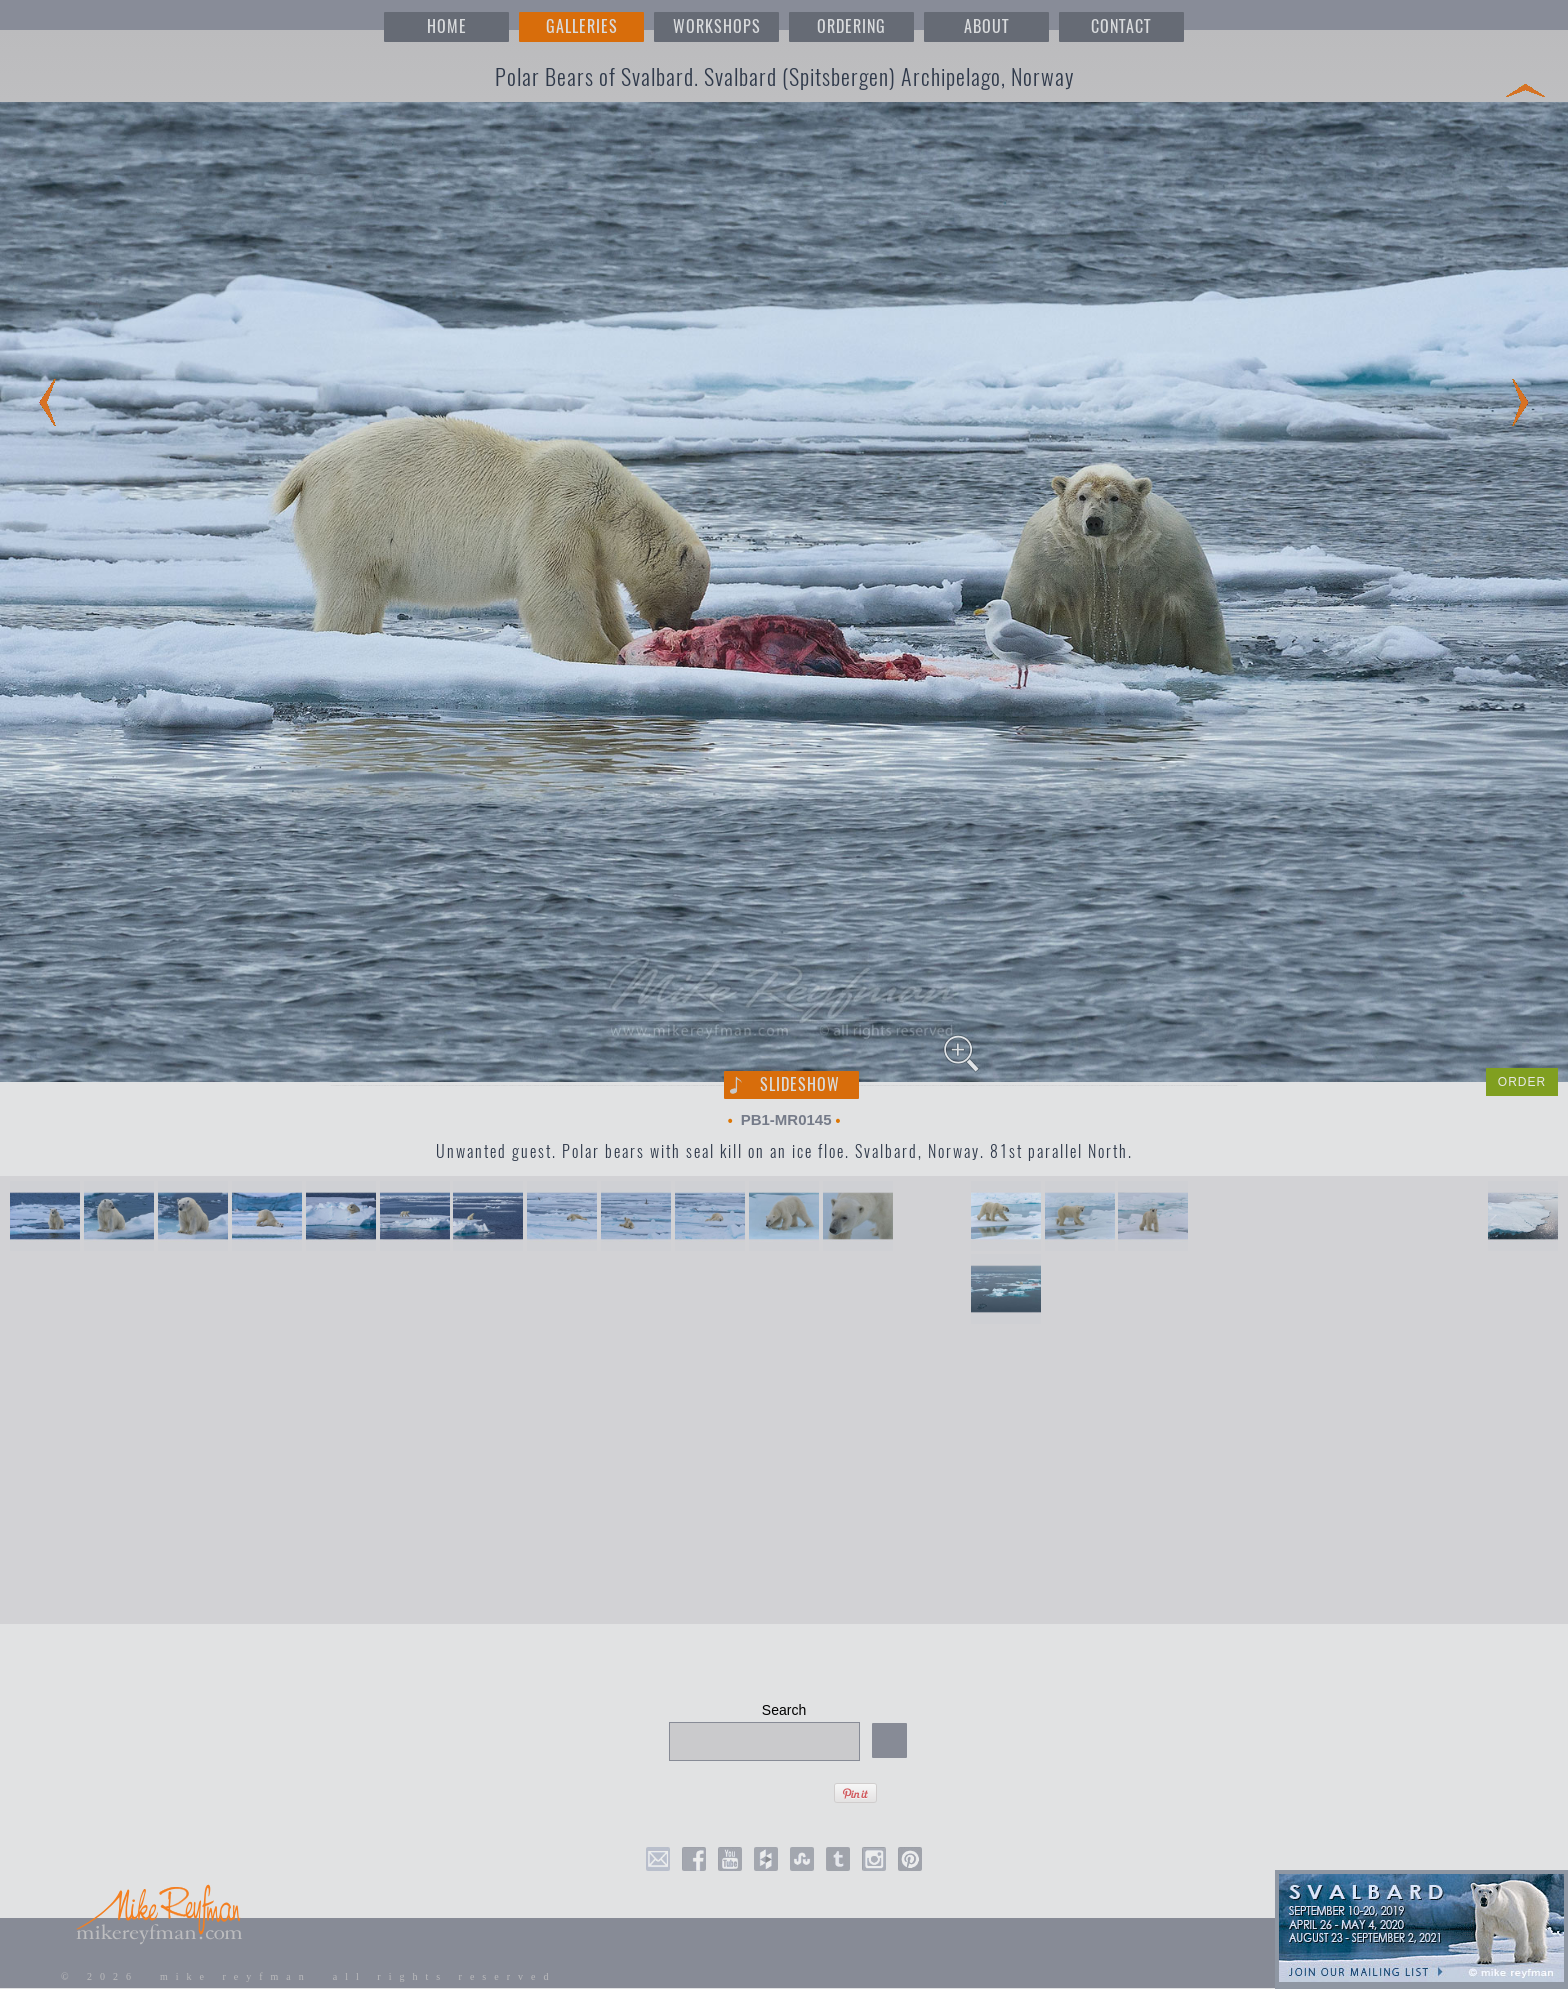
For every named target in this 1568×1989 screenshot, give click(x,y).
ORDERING (851, 26)
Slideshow (800, 1084)
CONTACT (1121, 26)
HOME (447, 26)
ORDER (1522, 1082)
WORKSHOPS (717, 26)
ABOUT (986, 26)
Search (784, 1710)
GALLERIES (582, 26)
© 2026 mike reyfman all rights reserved (309, 1976)
